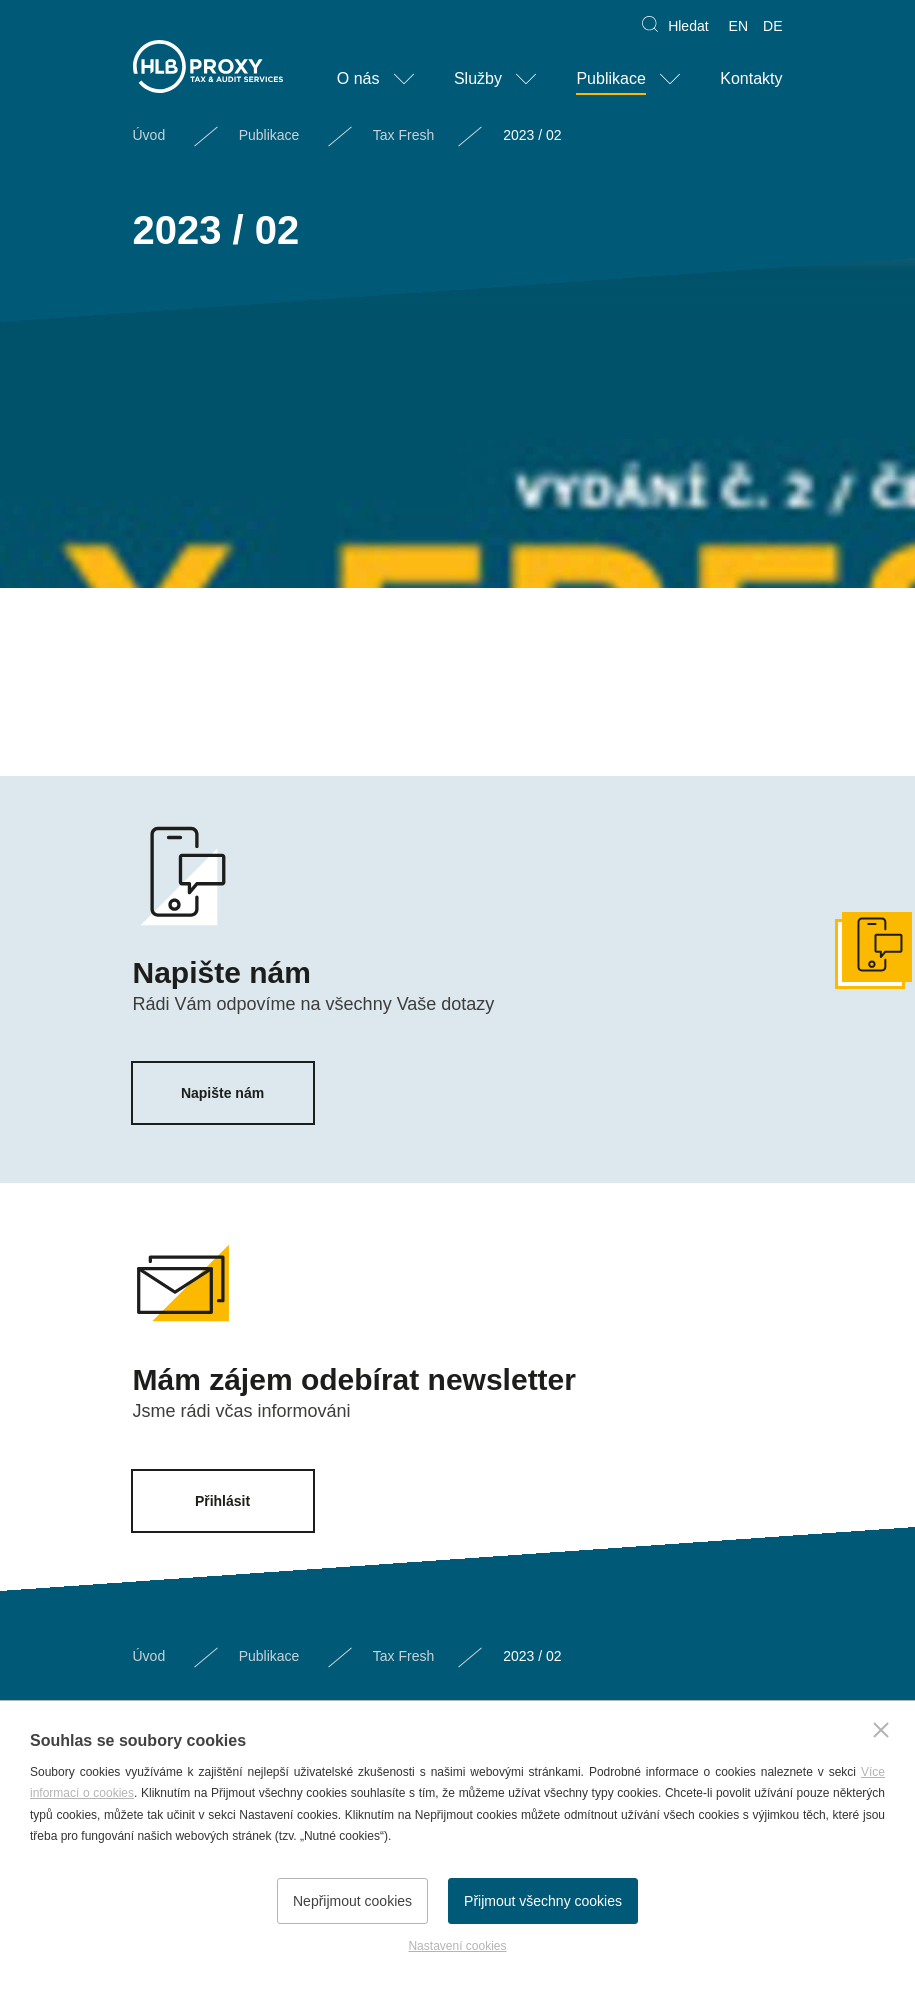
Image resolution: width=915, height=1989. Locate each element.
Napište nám (222, 1093)
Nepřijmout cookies (352, 1901)
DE (772, 26)
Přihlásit (222, 1501)
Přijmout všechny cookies (543, 1901)
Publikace (610, 78)
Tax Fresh (403, 135)
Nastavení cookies (457, 1946)
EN (738, 26)
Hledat (688, 26)
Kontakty (751, 78)
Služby (478, 78)
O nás (358, 78)
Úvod (149, 135)
